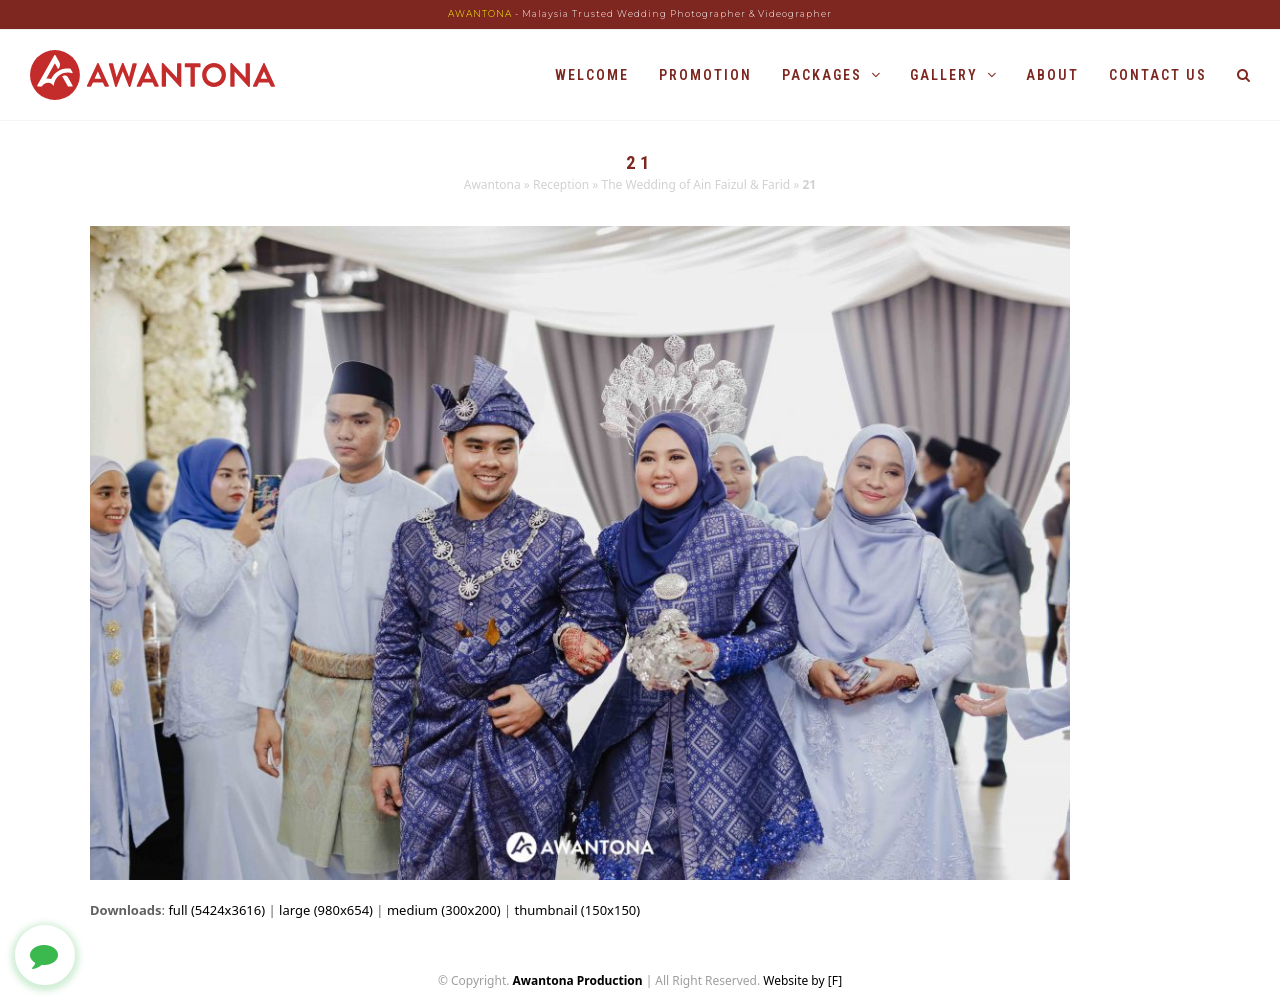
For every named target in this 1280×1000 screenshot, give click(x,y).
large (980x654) (326, 910)
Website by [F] (802, 980)
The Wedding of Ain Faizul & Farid (696, 184)
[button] (1243, 75)
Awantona (492, 184)
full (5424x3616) (216, 910)
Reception (561, 184)
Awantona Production (578, 980)
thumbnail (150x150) (578, 910)
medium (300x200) (444, 910)
